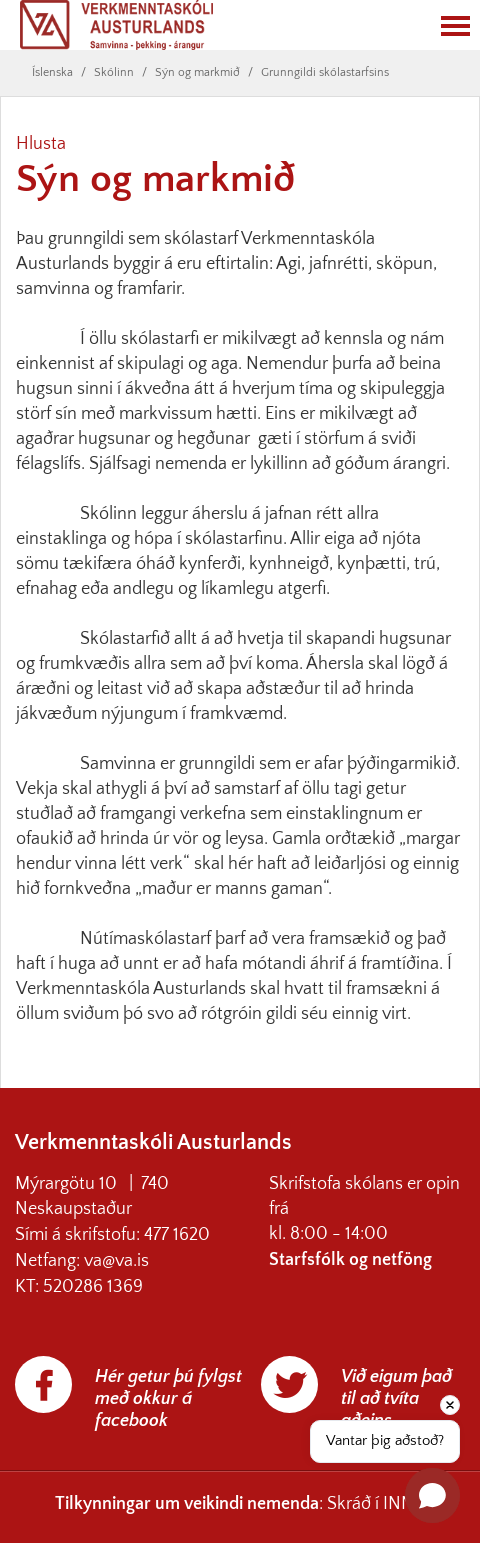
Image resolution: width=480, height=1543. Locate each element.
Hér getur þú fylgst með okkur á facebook (168, 1399)
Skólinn (114, 72)
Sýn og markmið (197, 72)
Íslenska (52, 72)
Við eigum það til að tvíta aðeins (396, 1399)
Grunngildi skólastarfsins (325, 72)
